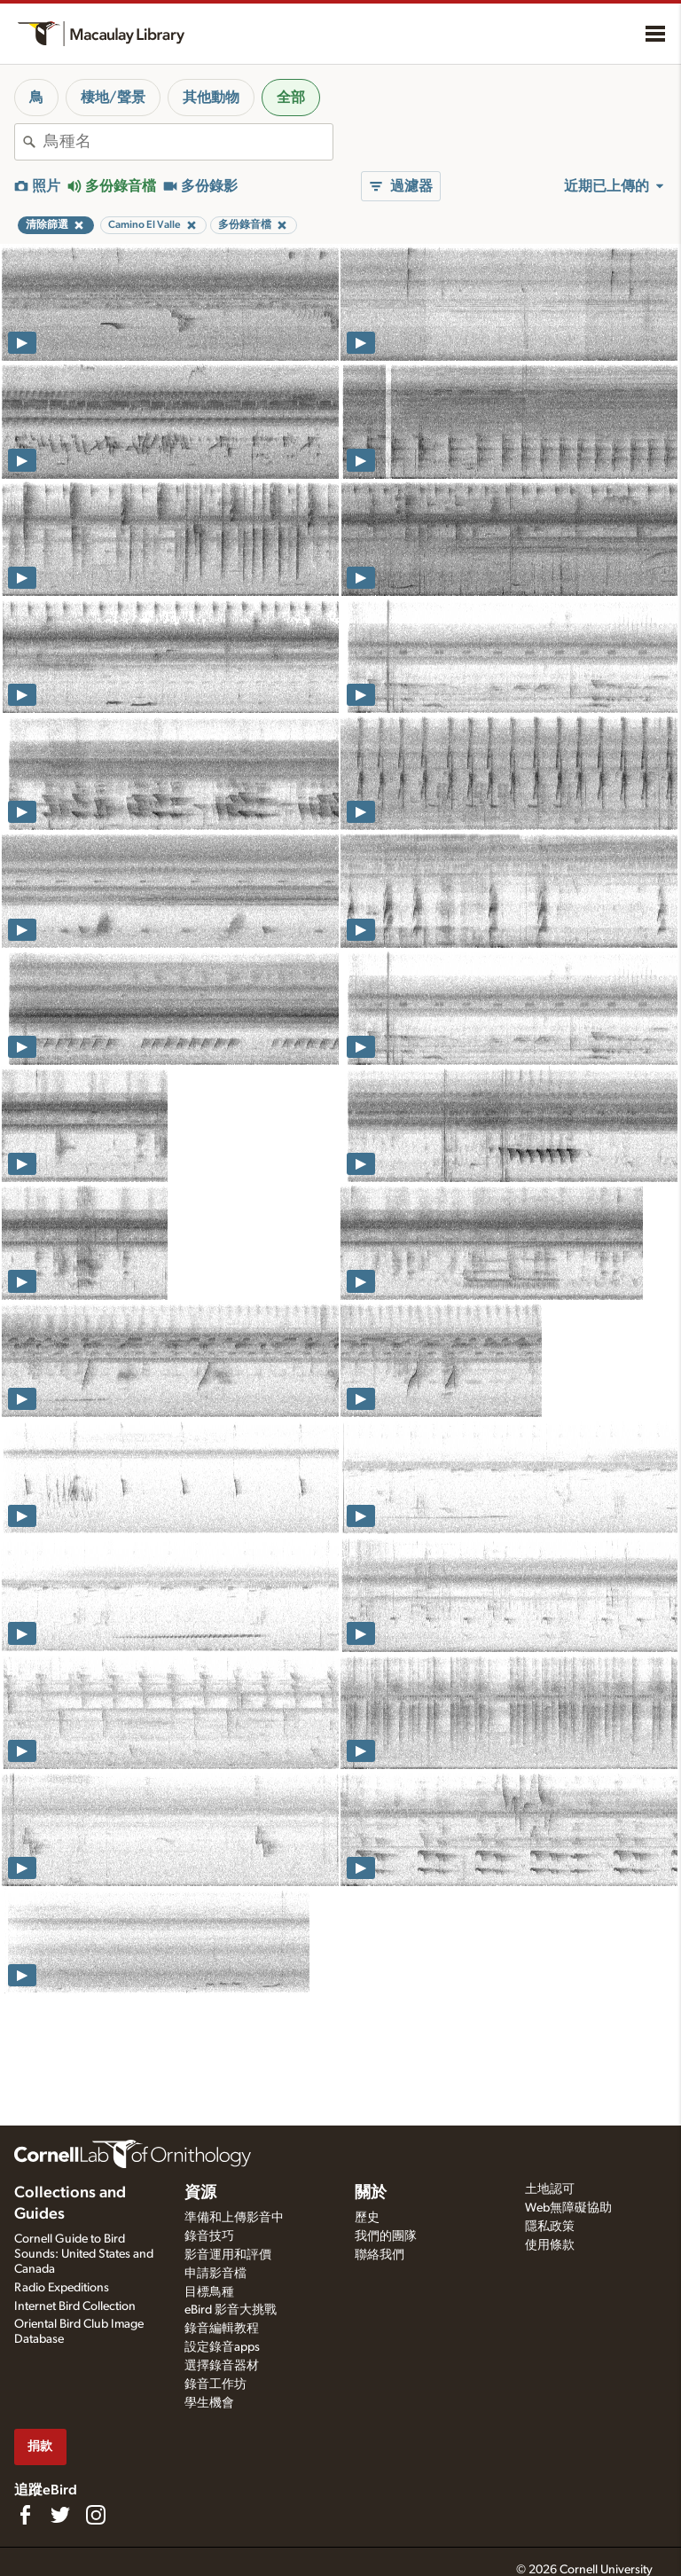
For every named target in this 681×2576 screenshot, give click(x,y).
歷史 (367, 2218)
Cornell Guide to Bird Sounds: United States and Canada (83, 2254)
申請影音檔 (215, 2273)
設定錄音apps (222, 2347)
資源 (200, 2193)
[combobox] (188, 142)
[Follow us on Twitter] (60, 2514)
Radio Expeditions (61, 2288)
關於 (371, 2193)
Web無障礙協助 (568, 2208)
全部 (291, 97)
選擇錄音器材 (221, 2366)
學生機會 (209, 2403)
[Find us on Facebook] (24, 2514)
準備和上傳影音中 (234, 2218)
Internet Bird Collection (75, 2306)
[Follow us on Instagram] (95, 2514)
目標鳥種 (209, 2292)
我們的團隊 (386, 2236)
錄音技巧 (209, 2236)
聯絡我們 (379, 2255)
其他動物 (211, 97)
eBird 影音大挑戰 (230, 2310)
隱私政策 (550, 2226)
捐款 (39, 2446)
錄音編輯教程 (221, 2328)
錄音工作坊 (215, 2384)
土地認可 (550, 2189)
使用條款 (550, 2245)
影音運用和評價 (227, 2255)
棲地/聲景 (113, 97)
